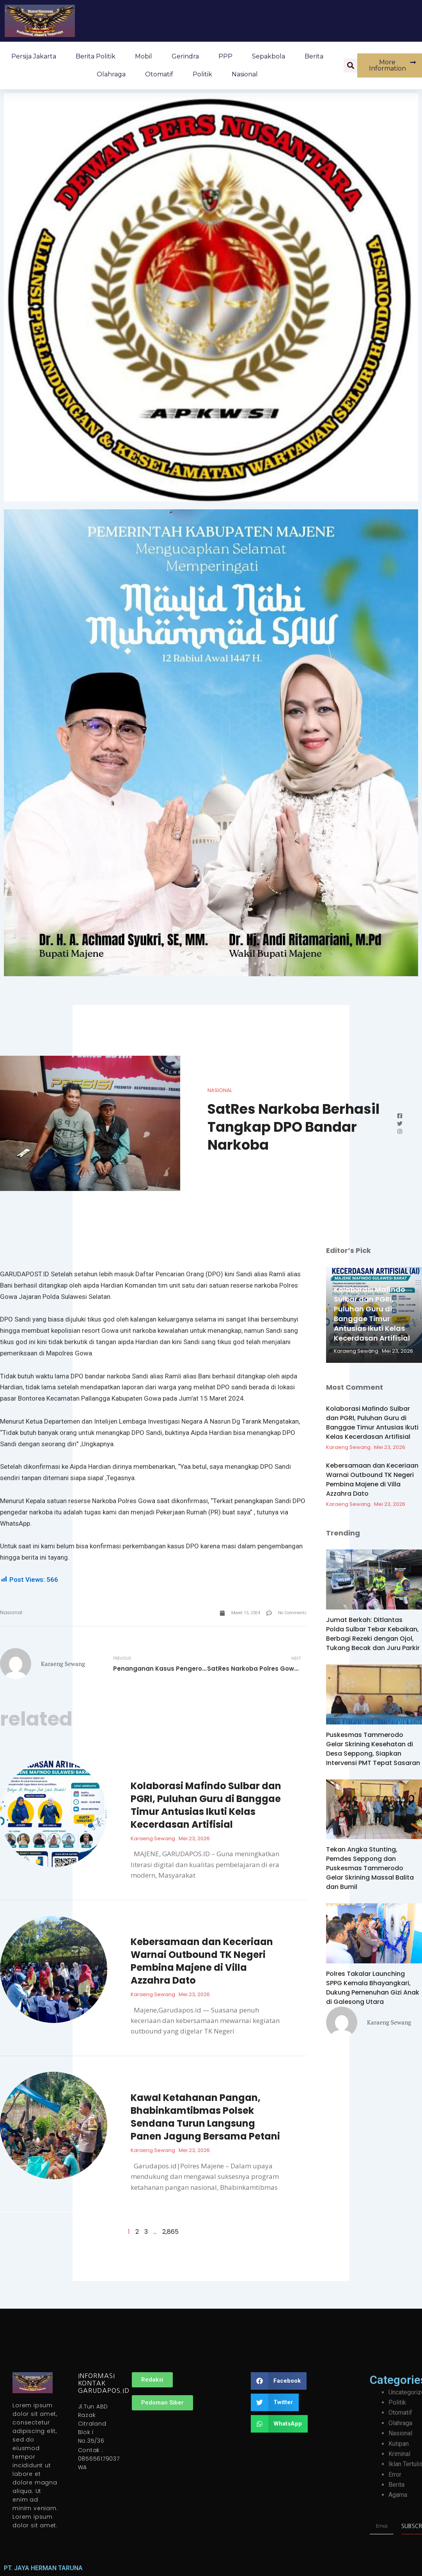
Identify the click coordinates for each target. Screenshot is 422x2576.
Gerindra (185, 56)
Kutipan (398, 2443)
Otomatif (159, 74)
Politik (202, 74)
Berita (314, 56)
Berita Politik (95, 56)
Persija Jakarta (33, 56)
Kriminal (399, 2454)
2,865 (170, 2231)
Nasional (245, 74)
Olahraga (111, 74)
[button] (351, 65)
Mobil (143, 56)
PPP (225, 56)
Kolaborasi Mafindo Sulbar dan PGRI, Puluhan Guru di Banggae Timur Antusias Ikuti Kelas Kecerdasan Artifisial (206, 1805)
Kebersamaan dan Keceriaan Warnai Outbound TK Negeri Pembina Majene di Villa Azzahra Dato (202, 1961)
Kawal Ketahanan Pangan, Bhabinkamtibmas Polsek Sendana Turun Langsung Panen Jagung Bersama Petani (205, 2117)
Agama (397, 2494)
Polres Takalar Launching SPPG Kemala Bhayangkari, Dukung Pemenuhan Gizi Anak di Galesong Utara (372, 1987)
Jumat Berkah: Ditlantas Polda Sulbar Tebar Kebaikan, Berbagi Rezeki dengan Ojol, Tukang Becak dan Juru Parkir (373, 1633)
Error (394, 2474)
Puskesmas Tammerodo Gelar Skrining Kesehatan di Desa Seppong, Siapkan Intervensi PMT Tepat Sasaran (373, 1748)
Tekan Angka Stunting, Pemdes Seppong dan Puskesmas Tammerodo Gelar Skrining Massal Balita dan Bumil (370, 1868)
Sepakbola (268, 56)
